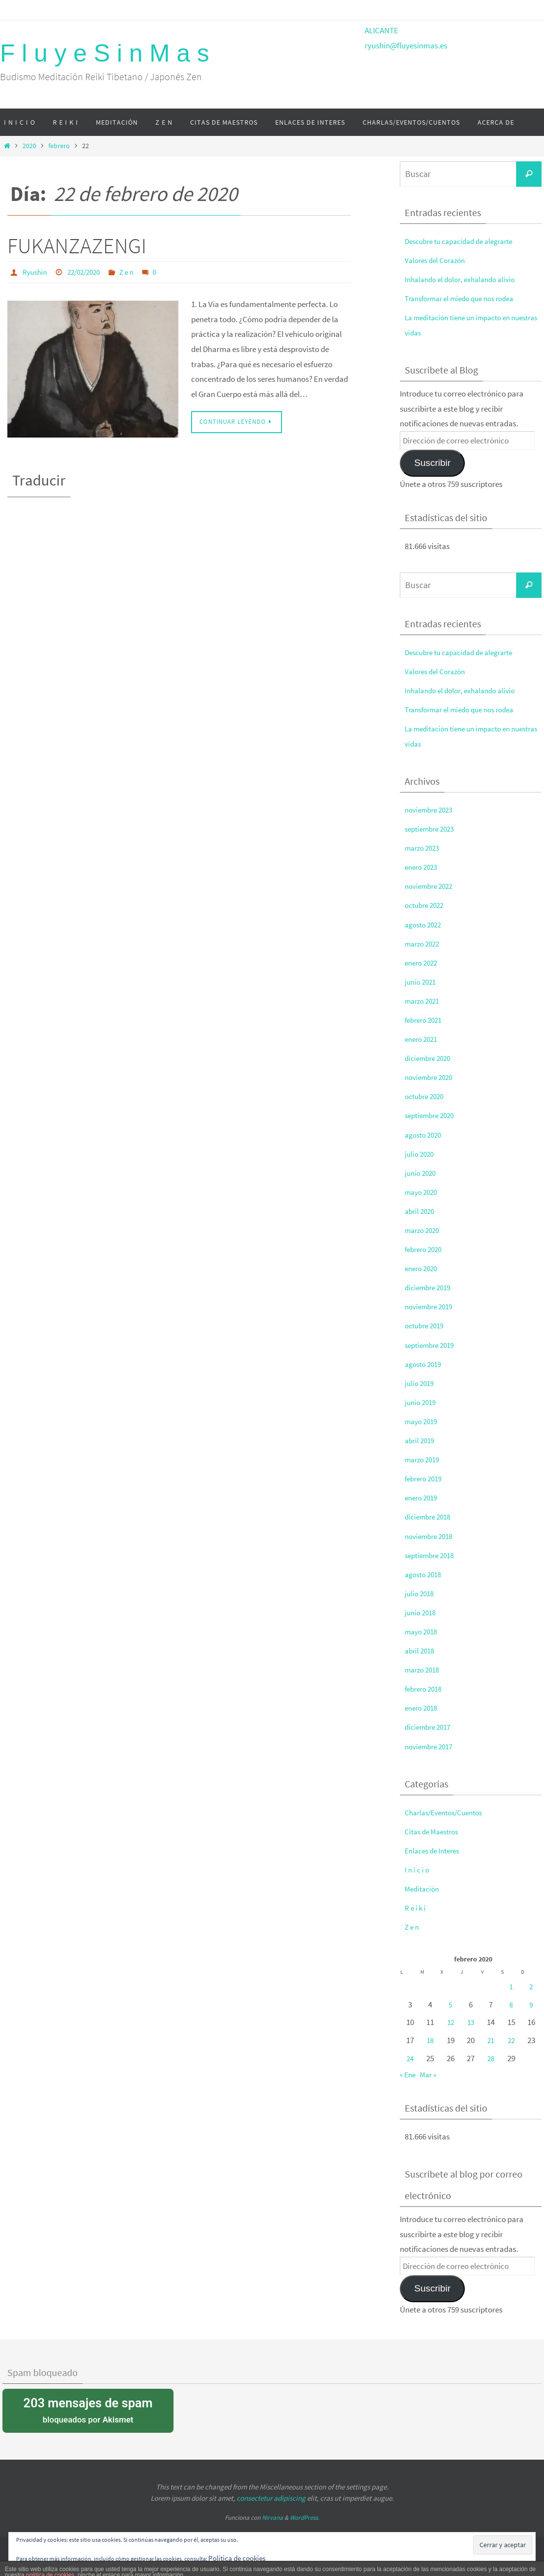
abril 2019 (421, 1440)
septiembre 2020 (432, 1115)
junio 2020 (422, 1172)
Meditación (424, 1888)
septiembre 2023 (432, 828)
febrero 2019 (426, 1478)
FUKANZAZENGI (77, 245)
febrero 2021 (426, 1019)
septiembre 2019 (432, 1345)
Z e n (134, 272)
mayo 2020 (423, 1192)
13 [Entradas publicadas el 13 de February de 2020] (471, 2022)
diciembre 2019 (430, 1287)
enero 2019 (423, 1497)
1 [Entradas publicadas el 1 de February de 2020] (511, 1986)
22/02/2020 (88, 272)
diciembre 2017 (430, 1726)
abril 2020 (421, 1211)
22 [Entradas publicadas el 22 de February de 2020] (511, 2040)
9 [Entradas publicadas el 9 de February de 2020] (531, 2004)
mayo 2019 (423, 1421)
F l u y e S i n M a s (104, 53)
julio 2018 (420, 1593)
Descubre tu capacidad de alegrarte (465, 241)
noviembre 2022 (431, 886)
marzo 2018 (424, 1669)
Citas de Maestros (435, 1831)
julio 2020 (420, 1153)
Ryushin (35, 272)
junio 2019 (422, 1402)
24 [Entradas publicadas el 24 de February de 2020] (410, 2058)
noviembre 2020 (431, 1077)
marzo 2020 (424, 1230)
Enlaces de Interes (435, 1850)
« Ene (408, 2074)
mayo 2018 (423, 1631)
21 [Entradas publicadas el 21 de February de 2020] (491, 2040)
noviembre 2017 (431, 1746)
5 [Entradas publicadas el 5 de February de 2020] (451, 2004)
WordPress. (304, 2517)
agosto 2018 (425, 1574)
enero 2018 (423, 1707)
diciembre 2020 (430, 1058)
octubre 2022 (427, 905)
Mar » (431, 2074)
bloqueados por (88, 2409)
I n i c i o (418, 1869)
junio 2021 (422, 981)
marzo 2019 (424, 1459)
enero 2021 (423, 1039)
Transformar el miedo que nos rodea (466, 298)
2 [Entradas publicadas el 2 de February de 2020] (531, 1986)
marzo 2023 (424, 847)
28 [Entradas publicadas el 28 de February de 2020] (491, 2058)
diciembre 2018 (430, 1516)
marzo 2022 (424, 943)
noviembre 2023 (431, 809)
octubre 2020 (427, 1096)
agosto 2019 (425, 1364)
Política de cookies (240, 2558)
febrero (59, 146)
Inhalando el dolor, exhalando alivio (465, 279)
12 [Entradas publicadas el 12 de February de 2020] (451, 2022)
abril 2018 (421, 1650)
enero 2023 (423, 866)
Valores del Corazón (438, 260)
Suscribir (432, 463)
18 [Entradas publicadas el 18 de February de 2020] (430, 2040)
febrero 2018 (426, 1688)
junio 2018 (422, 1612)
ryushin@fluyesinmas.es (406, 45)
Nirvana (272, 2517)
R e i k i (416, 1907)
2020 (29, 146)
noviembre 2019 (431, 1306)
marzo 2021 (424, 1000)
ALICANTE (381, 30)
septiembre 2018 (432, 1555)
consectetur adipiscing (271, 2498)
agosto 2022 (425, 924)
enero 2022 (423, 962)
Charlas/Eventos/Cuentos (449, 1812)
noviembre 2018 (431, 1536)
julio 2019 (420, 1383)
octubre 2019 (427, 1325)
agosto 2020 (425, 1134)
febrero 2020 (426, 1249)
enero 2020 (423, 1268)
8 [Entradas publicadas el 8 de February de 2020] (511, 2004)
